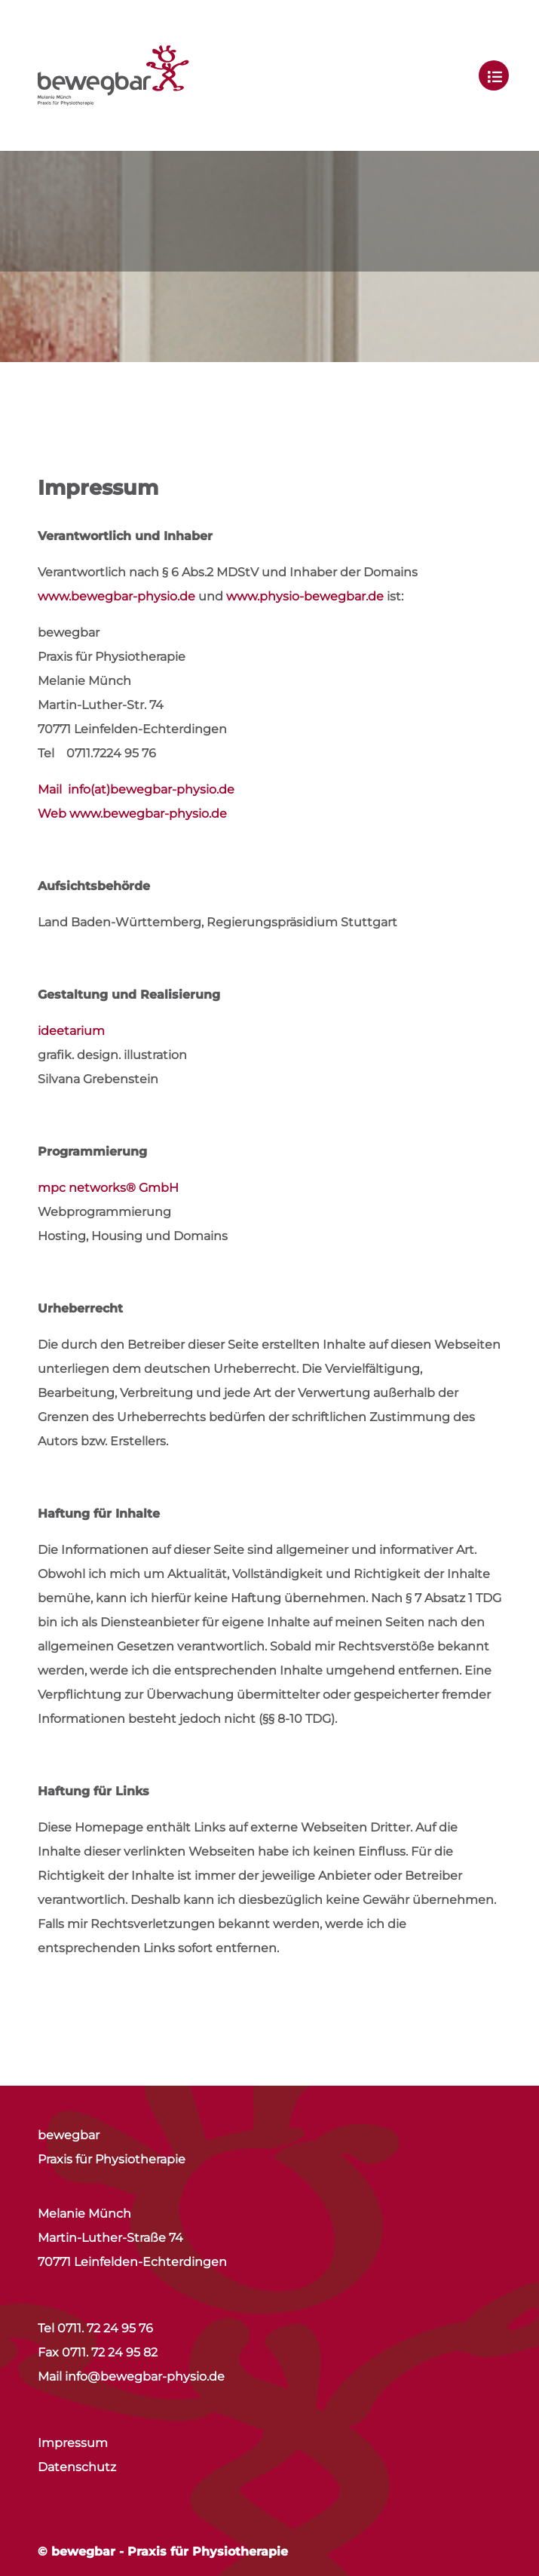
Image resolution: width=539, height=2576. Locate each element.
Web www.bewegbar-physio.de (132, 813)
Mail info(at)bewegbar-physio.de (136, 789)
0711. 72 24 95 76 (105, 2328)
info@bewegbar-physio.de (145, 2376)
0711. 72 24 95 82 (110, 2352)
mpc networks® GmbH (108, 1188)
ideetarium (71, 1031)
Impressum (73, 2443)
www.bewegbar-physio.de (116, 596)
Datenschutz (77, 2467)
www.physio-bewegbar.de (305, 596)
